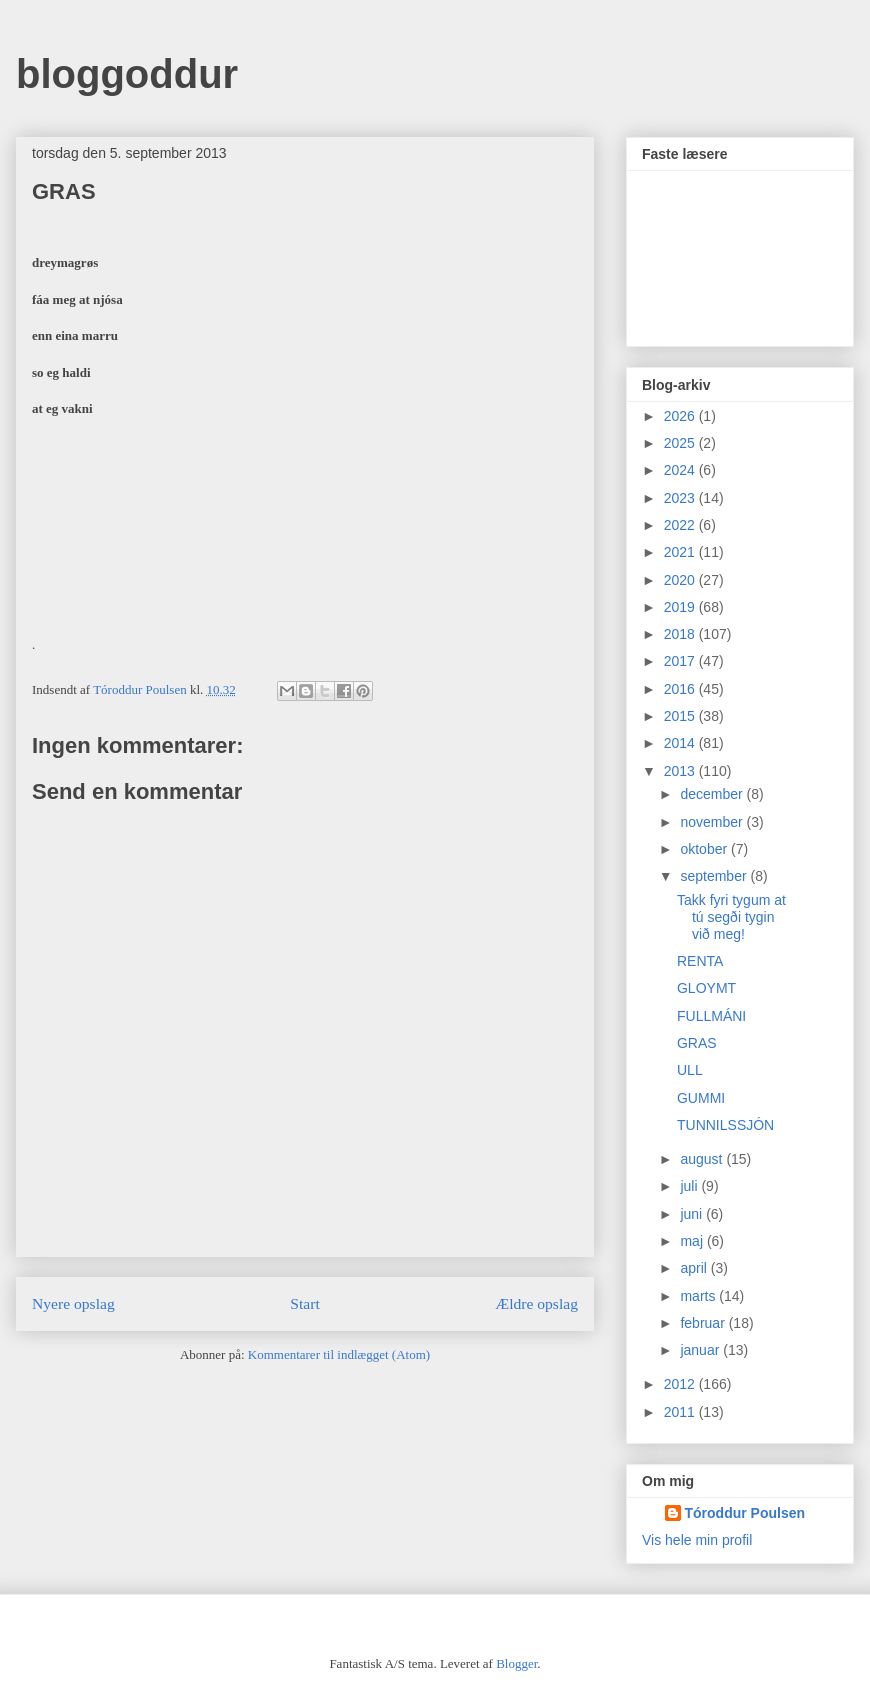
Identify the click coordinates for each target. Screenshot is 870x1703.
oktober (705, 849)
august (703, 1159)
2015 (681, 716)
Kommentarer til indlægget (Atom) (339, 1354)
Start (304, 1303)
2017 (681, 661)
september (715, 876)
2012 (681, 1384)
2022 (681, 525)
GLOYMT (706, 988)
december (713, 794)
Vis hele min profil (697, 1540)
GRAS (697, 1043)
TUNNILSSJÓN (725, 1125)
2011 (681, 1412)
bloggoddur (127, 74)
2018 (681, 634)
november (713, 822)
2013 (681, 771)
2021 (681, 552)
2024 (681, 470)
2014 (681, 743)
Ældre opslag (536, 1303)
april (695, 1268)
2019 (681, 607)
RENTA (700, 961)
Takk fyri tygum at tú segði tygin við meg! (731, 917)
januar (701, 1350)
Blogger (516, 1663)
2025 (681, 443)
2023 (681, 498)
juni (693, 1214)
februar (704, 1323)
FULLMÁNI (711, 1016)
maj (693, 1241)
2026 (681, 416)
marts (699, 1296)
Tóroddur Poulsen (745, 1513)
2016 (681, 689)
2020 (681, 580)
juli (690, 1186)
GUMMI (701, 1098)
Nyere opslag (73, 1303)
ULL (690, 1070)
